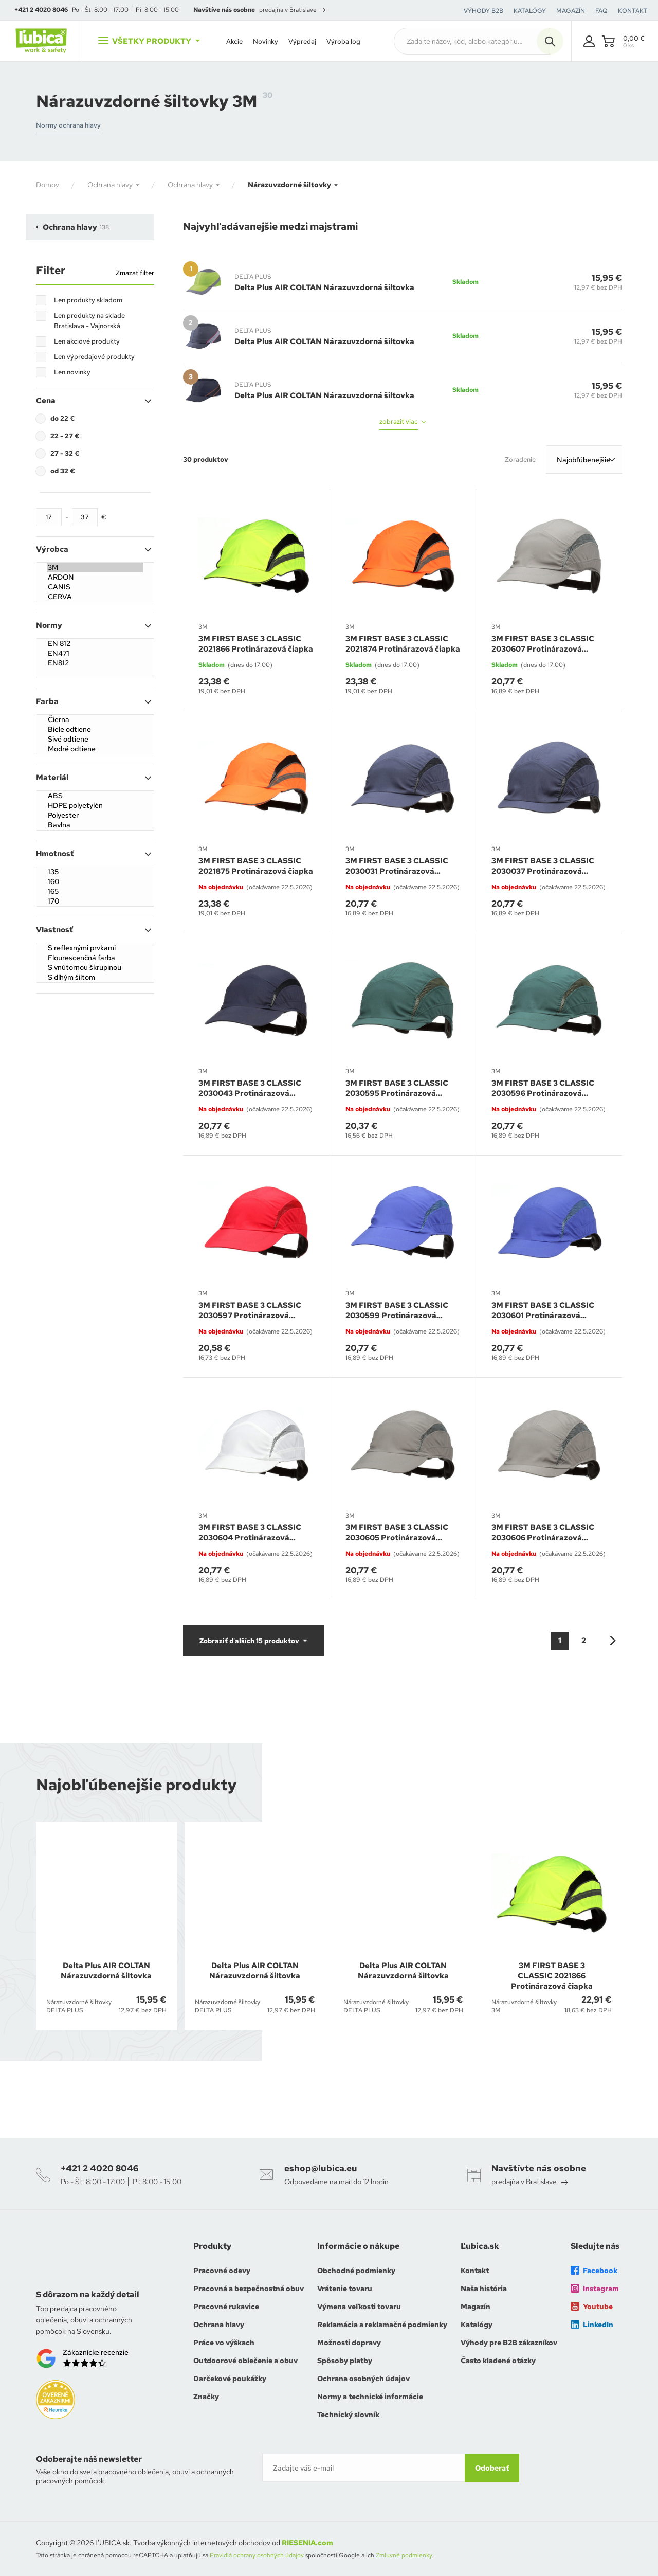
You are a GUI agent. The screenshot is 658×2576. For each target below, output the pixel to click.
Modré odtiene (95, 749)
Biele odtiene (95, 729)
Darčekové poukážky (229, 2378)
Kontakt (475, 2270)
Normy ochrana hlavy (68, 125)
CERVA (95, 597)
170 (95, 901)
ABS (95, 796)
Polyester (95, 815)
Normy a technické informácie (370, 2396)
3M (95, 567)
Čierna (95, 720)
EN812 (95, 663)
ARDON (95, 577)
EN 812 (95, 643)
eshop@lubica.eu (320, 2168)
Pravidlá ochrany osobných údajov (257, 2555)
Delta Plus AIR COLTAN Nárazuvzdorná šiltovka (324, 287)
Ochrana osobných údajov (363, 2378)
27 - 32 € (65, 453)
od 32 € (62, 470)
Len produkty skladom (88, 300)
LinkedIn (592, 2324)
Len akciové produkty (87, 341)
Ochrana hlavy (218, 2324)
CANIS (95, 587)
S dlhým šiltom (95, 977)
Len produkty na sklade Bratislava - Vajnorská (89, 320)
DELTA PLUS (252, 277)
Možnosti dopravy (349, 2342)
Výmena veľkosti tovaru (359, 2306)
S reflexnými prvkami (95, 948)
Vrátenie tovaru (344, 2288)
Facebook (594, 2270)
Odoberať (492, 2468)
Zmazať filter (135, 272)
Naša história (484, 2288)
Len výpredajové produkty (94, 356)
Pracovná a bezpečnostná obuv (248, 2288)
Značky (206, 2396)
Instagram (595, 2288)
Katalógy (476, 2324)
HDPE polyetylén (95, 805)
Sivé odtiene (95, 739)
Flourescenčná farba (95, 958)
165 (95, 891)
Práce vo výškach (223, 2342)
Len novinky (72, 372)
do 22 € (62, 418)
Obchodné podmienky (356, 2270)
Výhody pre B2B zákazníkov (509, 2342)
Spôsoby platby (344, 2360)
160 (95, 882)
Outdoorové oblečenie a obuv (245, 2360)
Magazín (475, 2306)
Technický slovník (348, 2414)
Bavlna (95, 825)
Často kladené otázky (498, 2360)
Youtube (592, 2306)
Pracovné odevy (221, 2270)
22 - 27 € (65, 435)
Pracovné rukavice (226, 2306)
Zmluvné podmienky (404, 2555)
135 (95, 872)
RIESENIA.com (307, 2542)
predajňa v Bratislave (292, 10)
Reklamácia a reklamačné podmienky (382, 2324)
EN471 (95, 653)
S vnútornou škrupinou (95, 967)
